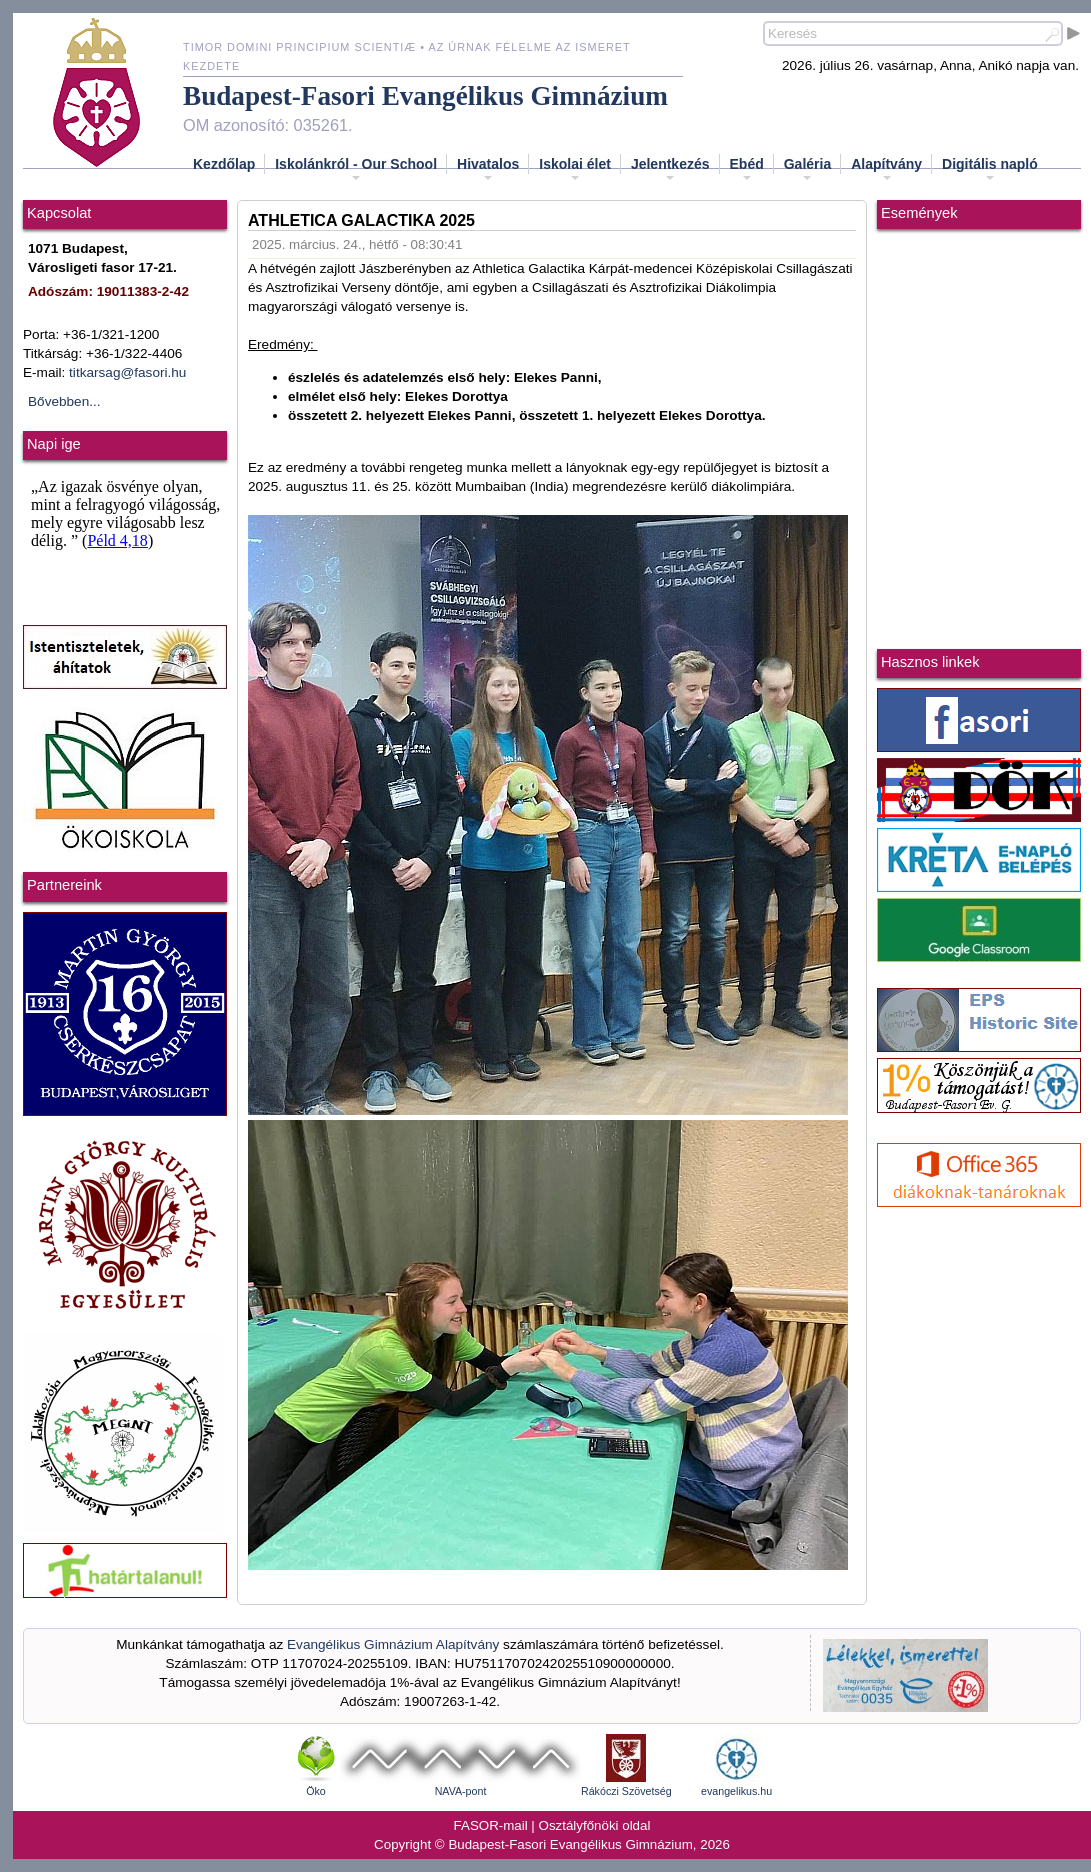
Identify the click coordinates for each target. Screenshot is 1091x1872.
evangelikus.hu (736, 1791)
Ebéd (747, 170)
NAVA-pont (461, 1791)
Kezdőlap (224, 164)
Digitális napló (990, 170)
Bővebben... (64, 401)
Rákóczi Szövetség (626, 1791)
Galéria (807, 170)
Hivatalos (488, 170)
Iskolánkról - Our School (356, 170)
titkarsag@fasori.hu (127, 372)
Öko (316, 1791)
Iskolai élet (575, 170)
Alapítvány (886, 170)
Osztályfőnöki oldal (595, 1825)
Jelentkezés (670, 170)
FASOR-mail (491, 1825)
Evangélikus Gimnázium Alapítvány (393, 1644)
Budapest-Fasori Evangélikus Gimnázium (425, 96)
